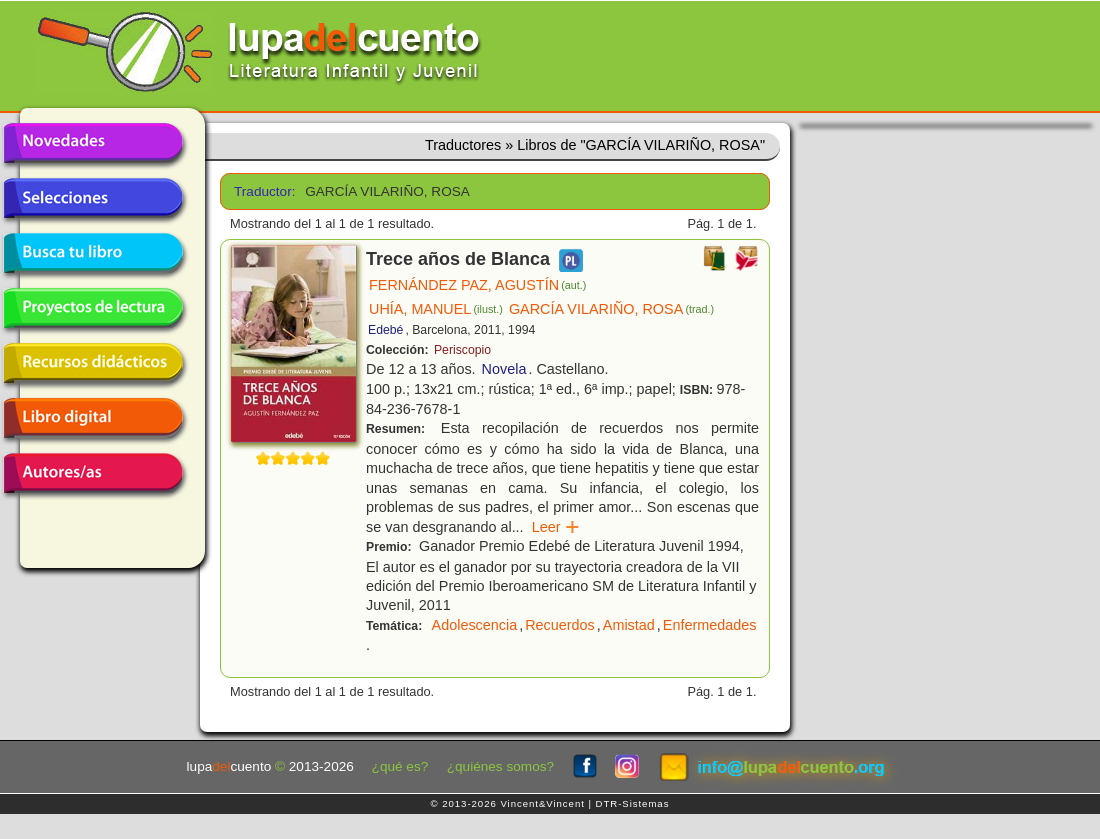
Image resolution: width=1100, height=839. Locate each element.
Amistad (629, 625)
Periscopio (462, 350)
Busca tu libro (93, 253)
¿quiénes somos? (500, 766)
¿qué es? (400, 766)
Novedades (93, 143)
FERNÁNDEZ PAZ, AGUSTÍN (477, 285)
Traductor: (262, 191)
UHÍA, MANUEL (436, 309)
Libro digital (93, 418)
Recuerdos (560, 625)
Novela (504, 369)
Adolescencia (475, 625)
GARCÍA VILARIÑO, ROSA (611, 309)
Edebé (385, 330)
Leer (556, 527)
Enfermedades (710, 625)
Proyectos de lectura (93, 308)
